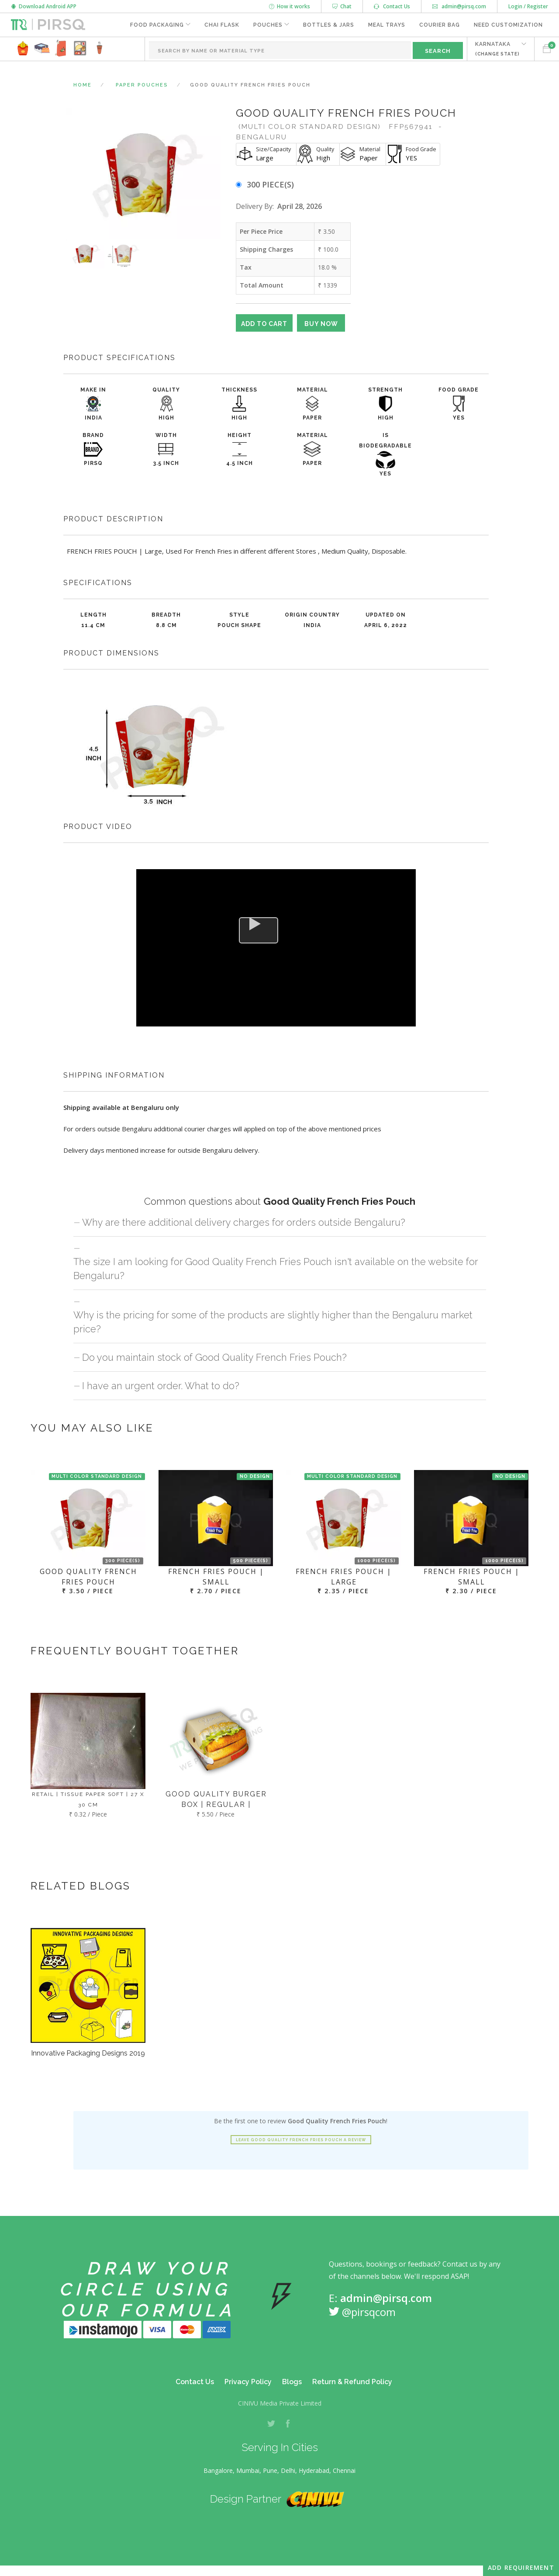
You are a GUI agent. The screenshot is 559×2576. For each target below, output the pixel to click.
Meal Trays (386, 25)
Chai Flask (221, 25)
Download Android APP (43, 6)
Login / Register (528, 6)
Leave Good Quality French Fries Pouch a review (301, 2140)
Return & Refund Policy (352, 2382)
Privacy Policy (248, 2382)
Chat (342, 6)
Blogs (292, 2382)
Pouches (268, 25)
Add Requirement (521, 2567)
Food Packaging (157, 25)
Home (82, 85)
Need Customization (508, 25)
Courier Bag (439, 25)
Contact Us (392, 6)
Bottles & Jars (328, 25)
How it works (289, 6)
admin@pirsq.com (459, 6)
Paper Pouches (142, 85)
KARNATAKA (497, 48)
